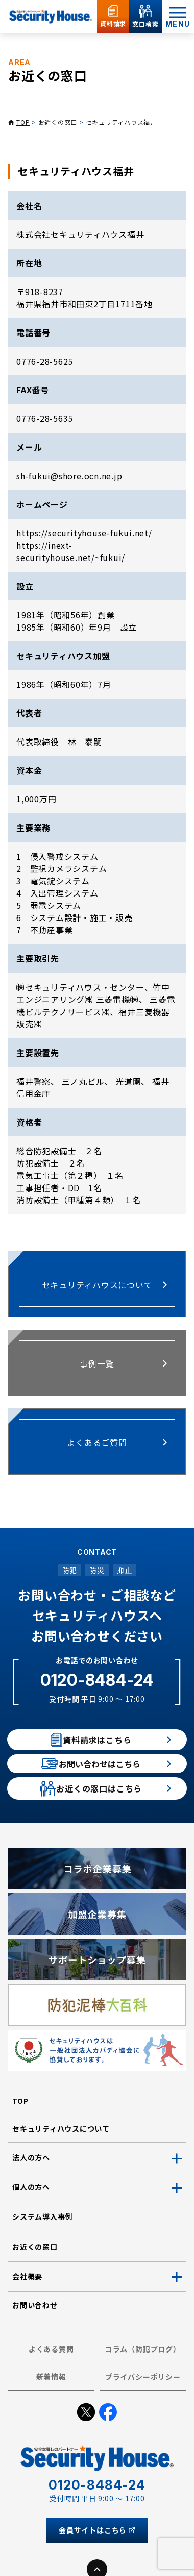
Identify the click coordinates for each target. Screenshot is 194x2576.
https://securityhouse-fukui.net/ (84, 533)
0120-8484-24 (97, 1679)
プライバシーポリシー (143, 2418)
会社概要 (27, 2318)
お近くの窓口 (58, 122)
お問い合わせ (35, 2346)
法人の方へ (31, 2198)
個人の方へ (31, 2228)
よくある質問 (51, 2390)
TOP (23, 122)
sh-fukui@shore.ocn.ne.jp (69, 475)
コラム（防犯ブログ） (143, 2390)
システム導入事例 (42, 2258)
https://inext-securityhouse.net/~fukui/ (70, 551)
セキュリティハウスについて (61, 2170)
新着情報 (51, 2418)
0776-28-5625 (44, 361)
